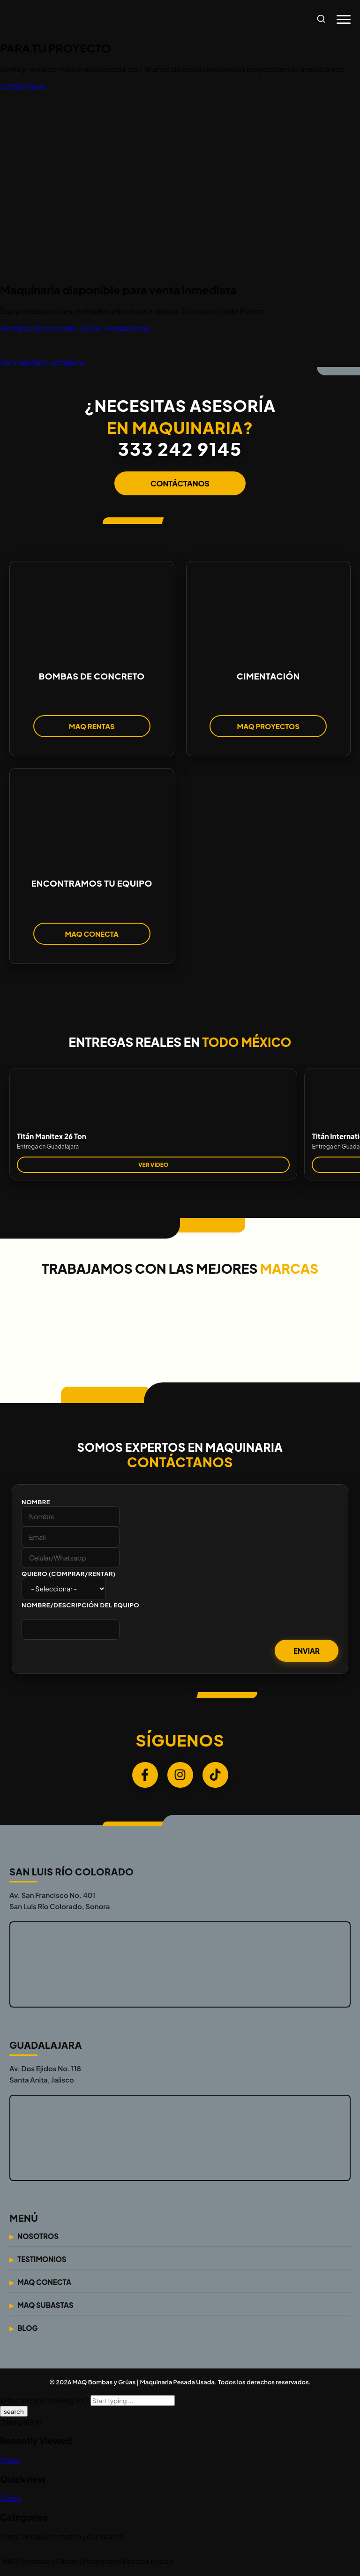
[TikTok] (215, 1777)
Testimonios (42, 2261)
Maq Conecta (44, 2284)
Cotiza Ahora (27, 86)
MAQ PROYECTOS (268, 727)
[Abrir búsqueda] (321, 19)
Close (10, 2462)
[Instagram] (180, 1777)
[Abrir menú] (344, 19)
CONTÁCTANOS (180, 483)
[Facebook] (145, 1777)
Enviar (306, 1653)
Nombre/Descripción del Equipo (80, 1607)
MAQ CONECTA (92, 936)
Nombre (36, 1504)
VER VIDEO (153, 1167)
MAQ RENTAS (92, 727)
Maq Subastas (45, 2307)
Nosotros (38, 2238)
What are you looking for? (44, 2403)
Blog (27, 2330)
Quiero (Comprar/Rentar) (69, 1576)
